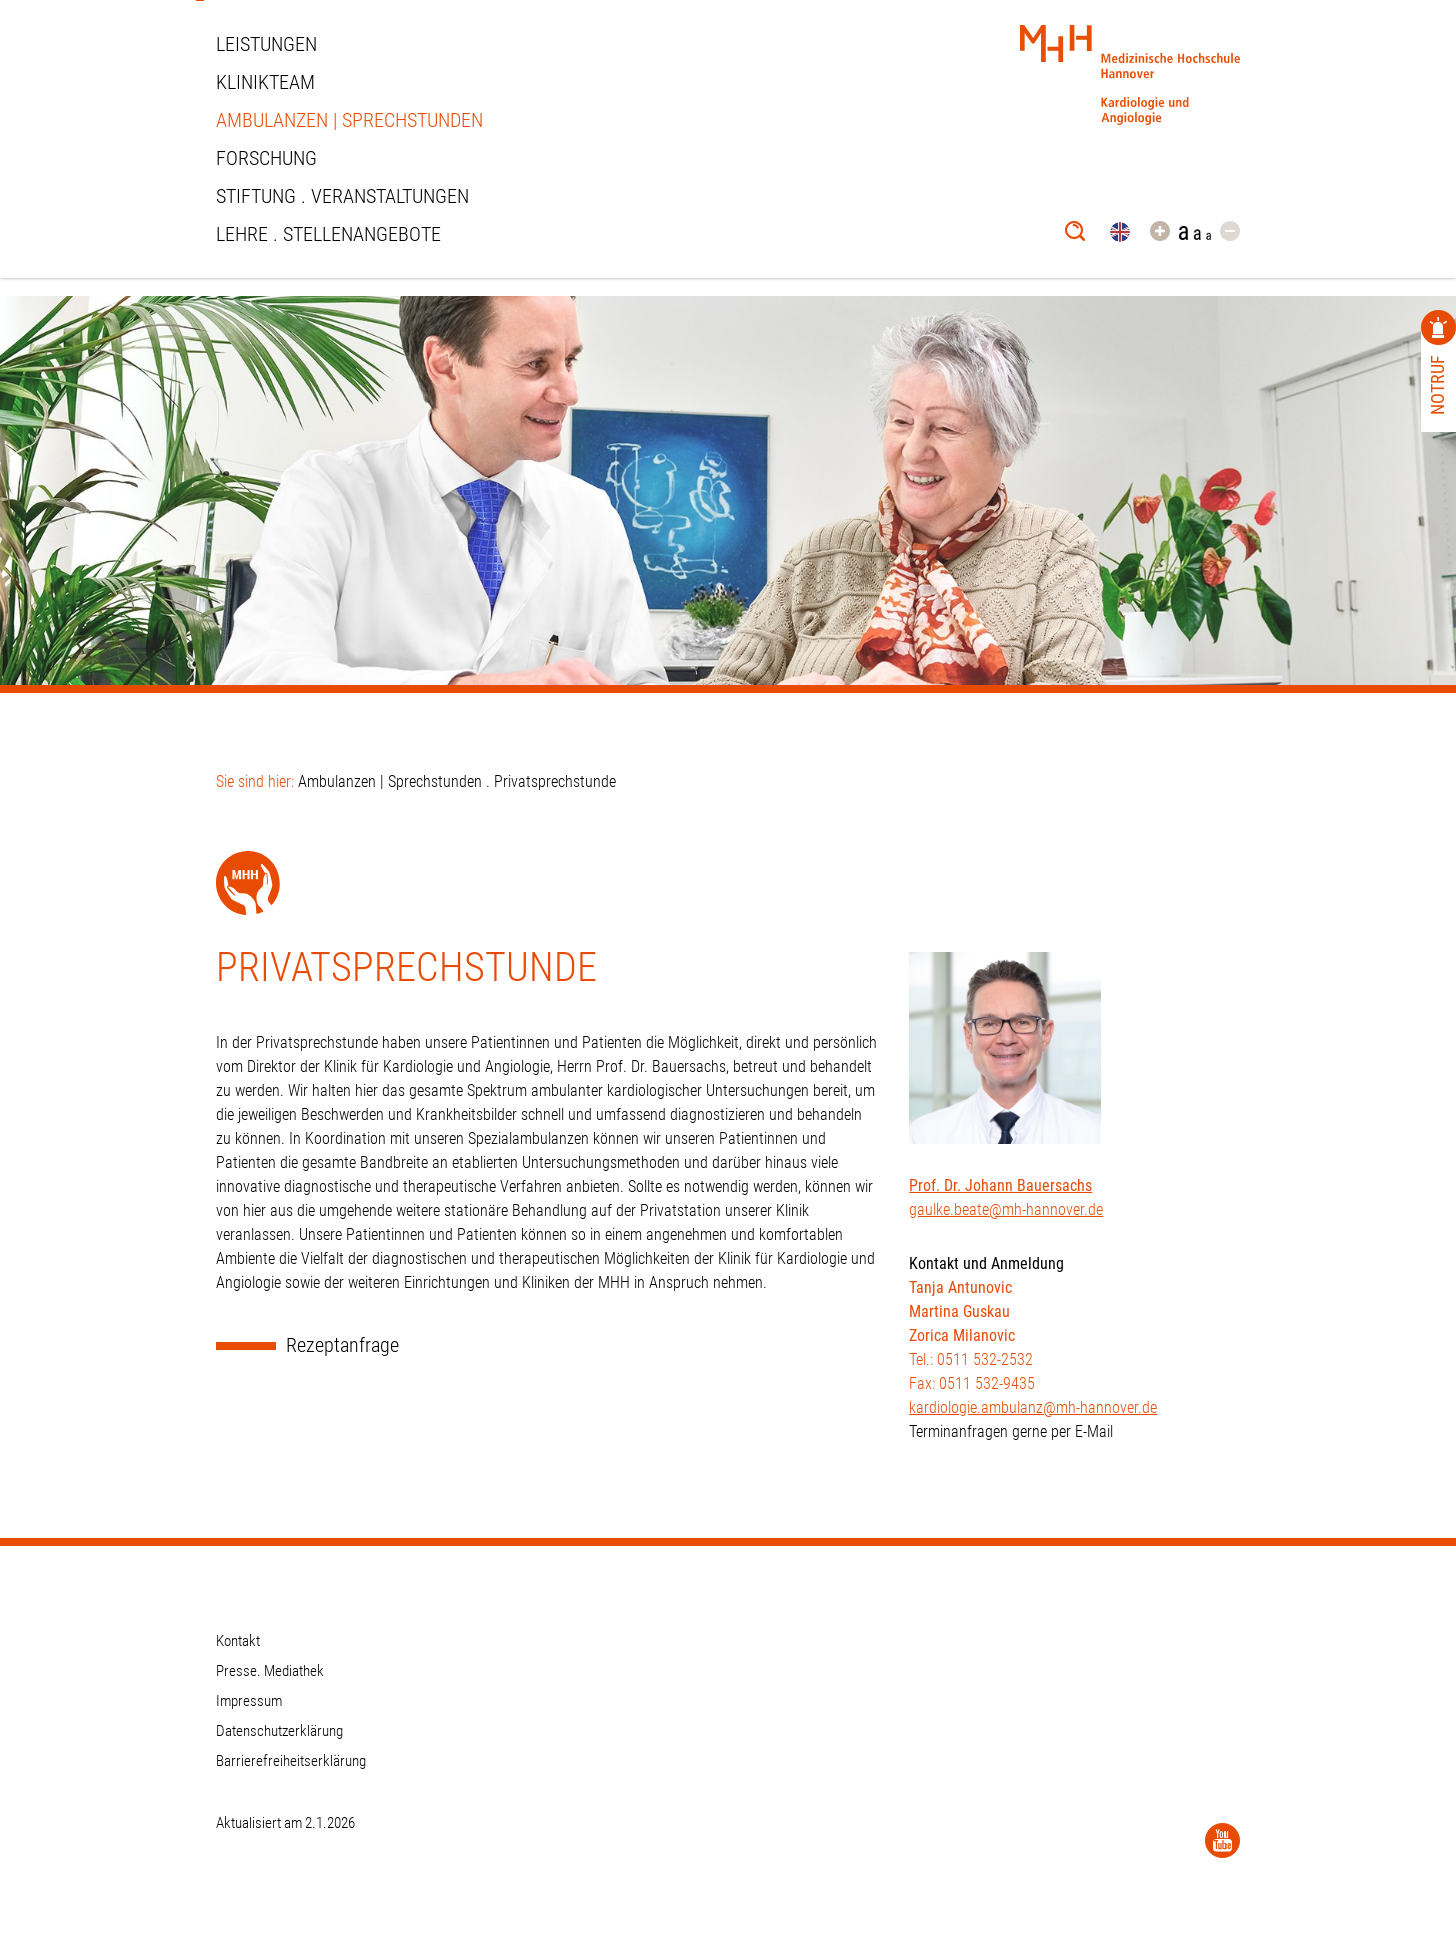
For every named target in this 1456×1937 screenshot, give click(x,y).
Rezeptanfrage (342, 1345)
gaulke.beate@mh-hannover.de (1006, 1209)
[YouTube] (1222, 1840)
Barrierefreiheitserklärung (291, 1761)
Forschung (266, 158)
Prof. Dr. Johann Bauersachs (1000, 1185)
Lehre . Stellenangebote (328, 234)
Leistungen (266, 44)
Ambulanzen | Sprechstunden (349, 120)
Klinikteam (265, 82)
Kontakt (238, 1641)
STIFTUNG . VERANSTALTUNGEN (342, 196)
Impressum (249, 1701)
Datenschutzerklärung (279, 1731)
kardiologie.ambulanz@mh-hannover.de (1033, 1407)
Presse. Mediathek (270, 1671)
